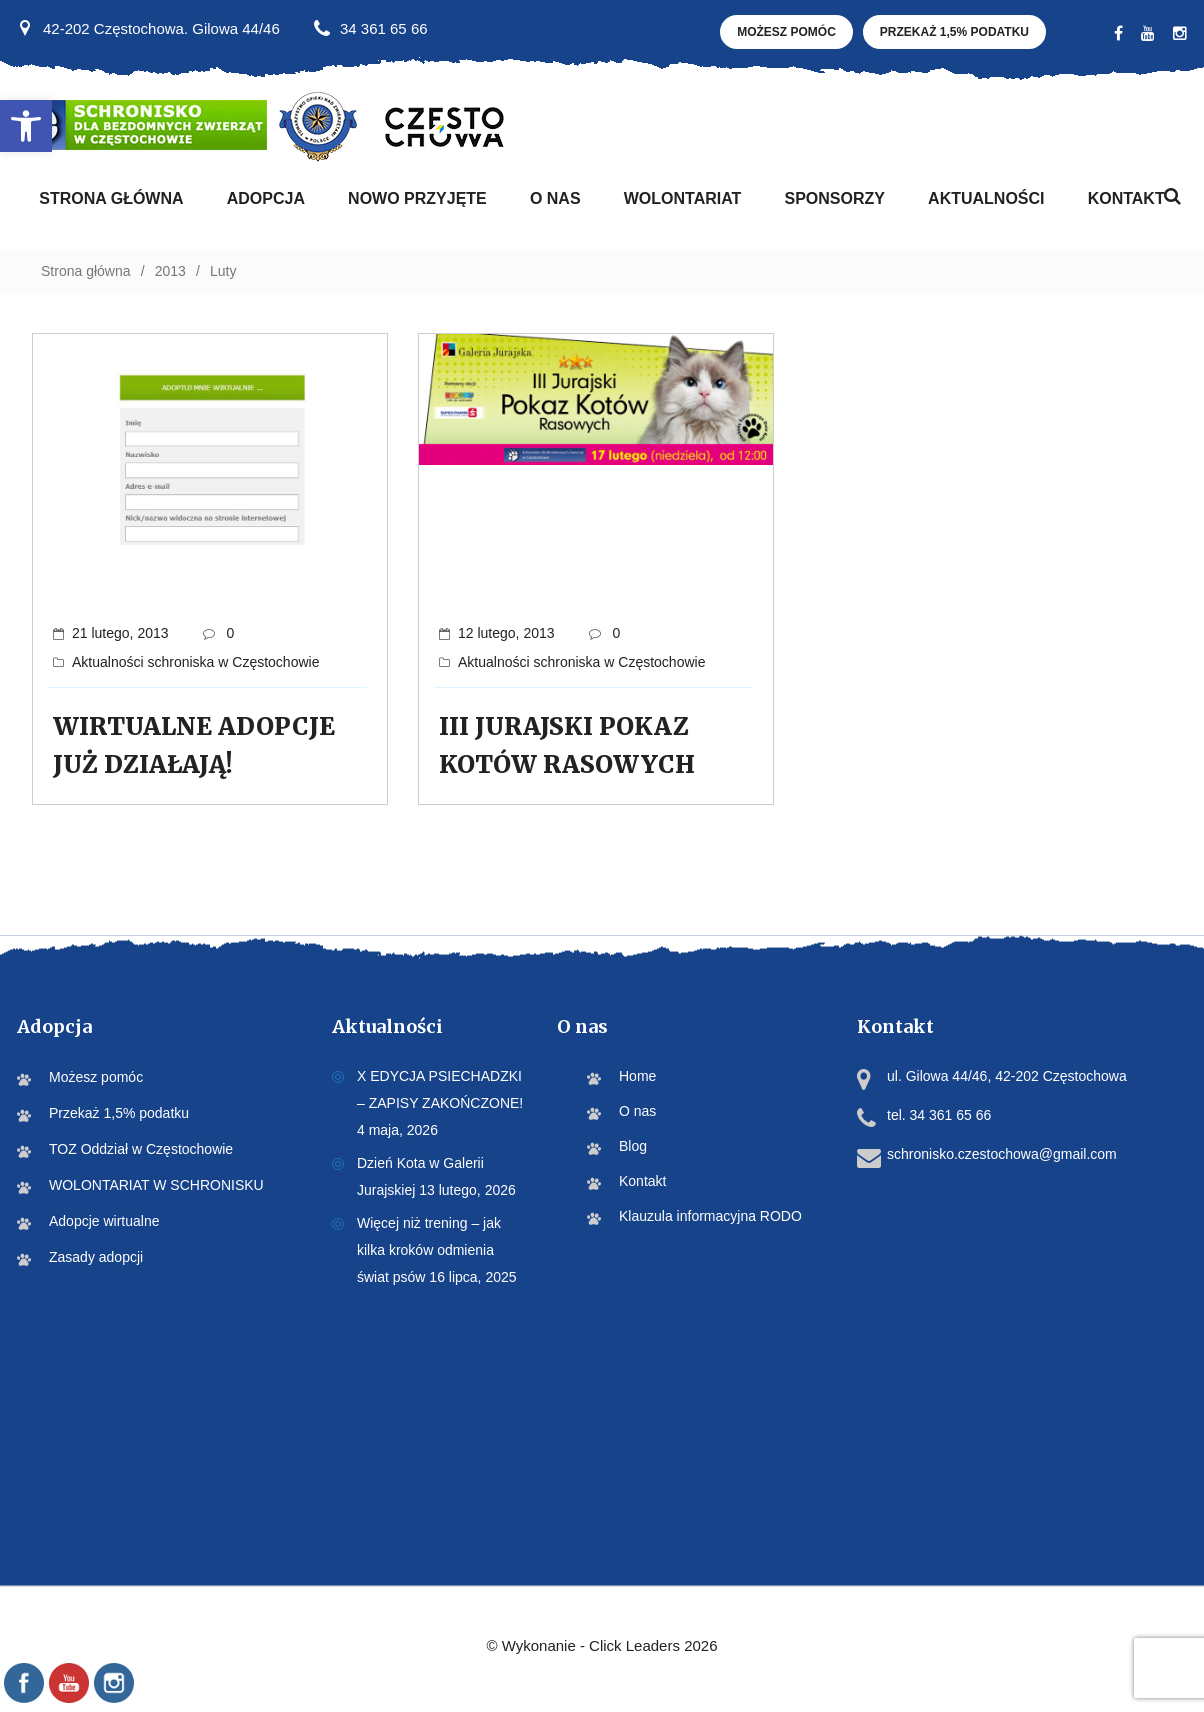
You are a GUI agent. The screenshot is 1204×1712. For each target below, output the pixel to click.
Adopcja (266, 198)
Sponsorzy (834, 198)
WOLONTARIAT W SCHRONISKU (156, 1185)
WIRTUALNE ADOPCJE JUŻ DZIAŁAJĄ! (194, 745)
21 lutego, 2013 (120, 633)
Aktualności (986, 198)
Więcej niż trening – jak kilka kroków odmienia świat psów (429, 1250)
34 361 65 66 (384, 28)
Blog (633, 1146)
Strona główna (86, 271)
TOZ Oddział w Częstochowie (141, 1149)
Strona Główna (111, 198)
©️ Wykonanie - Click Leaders (601, 1645)
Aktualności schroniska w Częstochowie (195, 662)
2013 (170, 271)
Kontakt (1126, 198)
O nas (555, 198)
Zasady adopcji (96, 1257)
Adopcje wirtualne (104, 1221)
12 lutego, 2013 (506, 633)
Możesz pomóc (786, 32)
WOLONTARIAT (683, 198)
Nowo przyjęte (417, 198)
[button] (26, 126)
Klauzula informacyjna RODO (710, 1216)
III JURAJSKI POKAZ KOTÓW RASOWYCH (567, 745)
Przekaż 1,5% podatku (954, 32)
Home (637, 1076)
